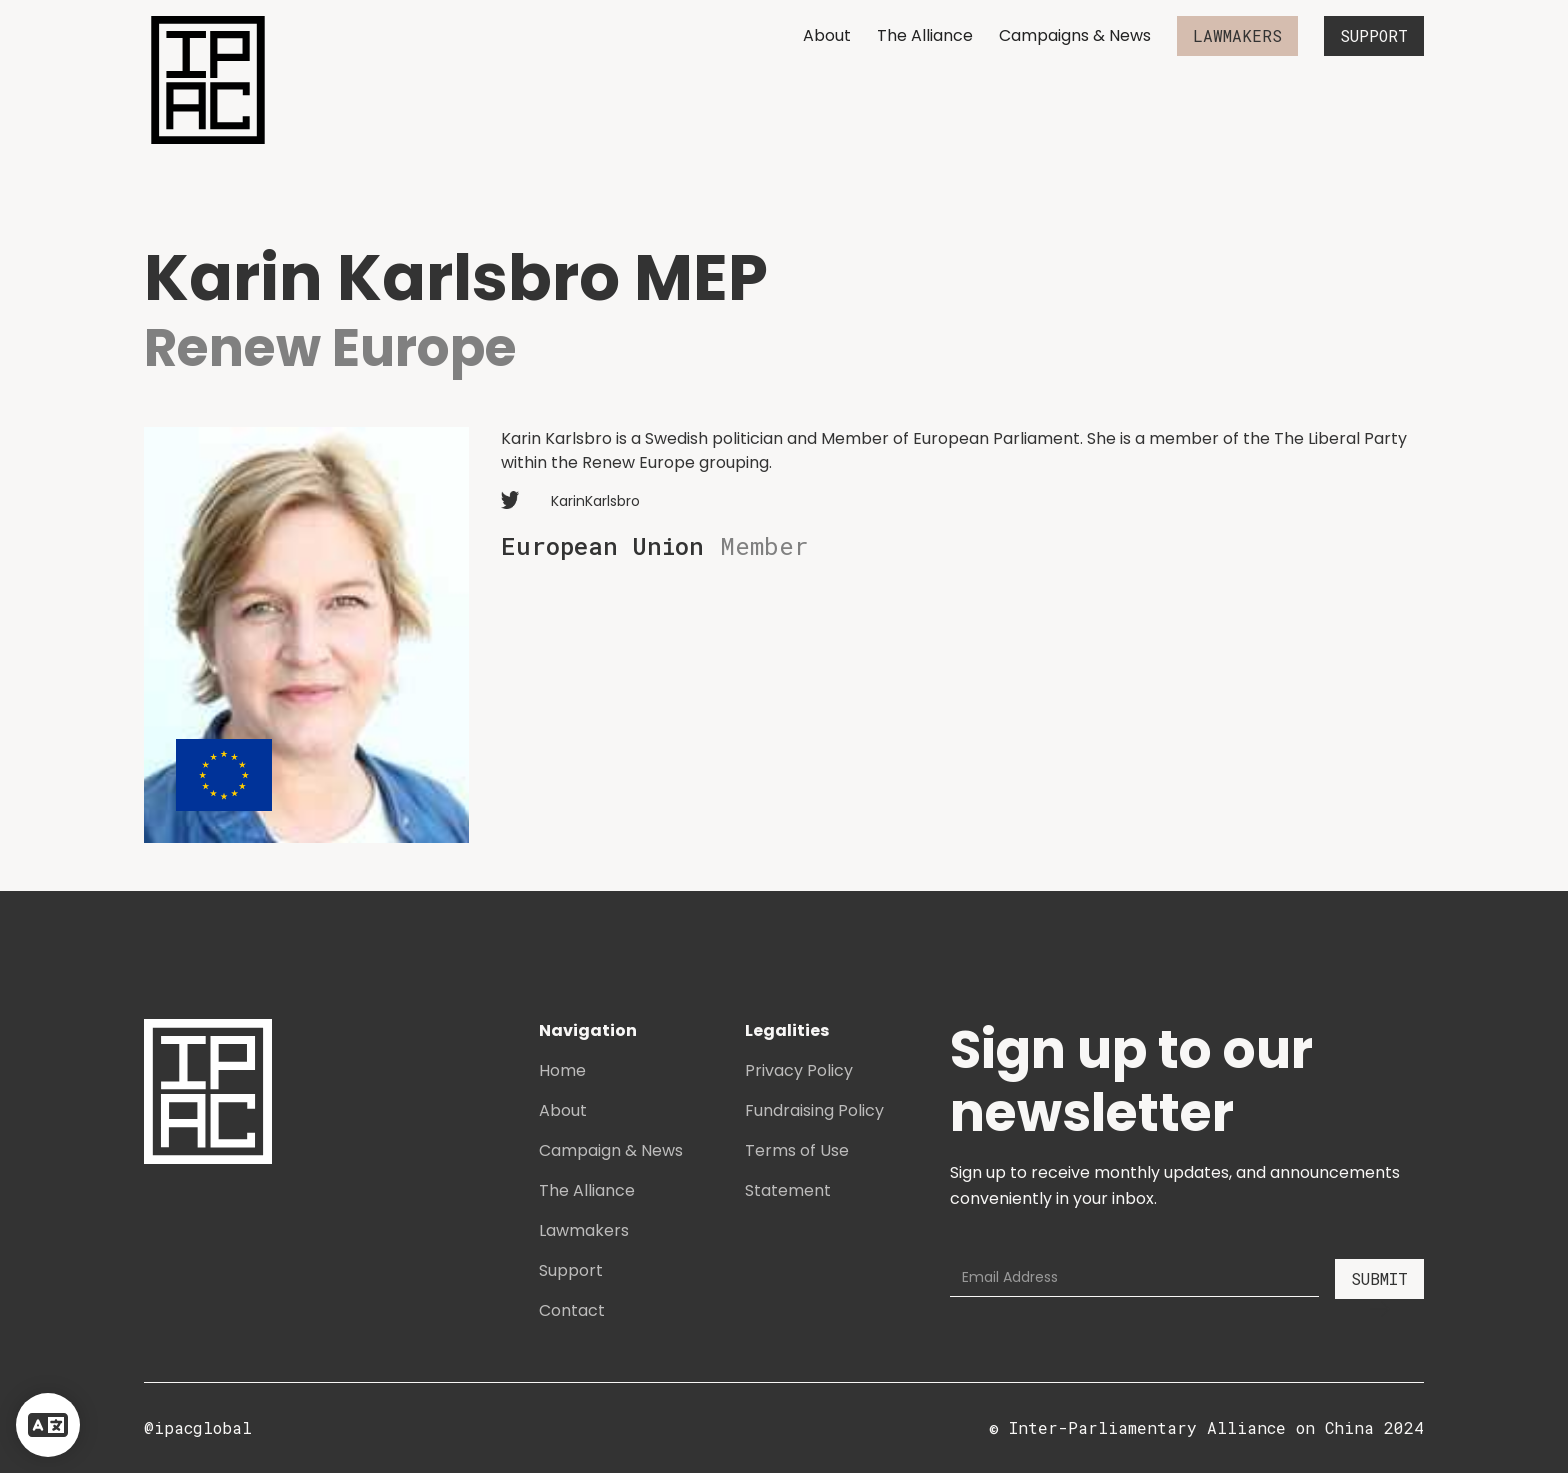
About (827, 35)
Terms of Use (797, 1150)
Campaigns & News (1075, 35)
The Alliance (925, 35)
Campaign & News (611, 1150)
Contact (572, 1310)
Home (562, 1070)
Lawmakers (584, 1230)
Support (571, 1270)
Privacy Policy (799, 1070)
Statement (788, 1190)
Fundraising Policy (814, 1110)
